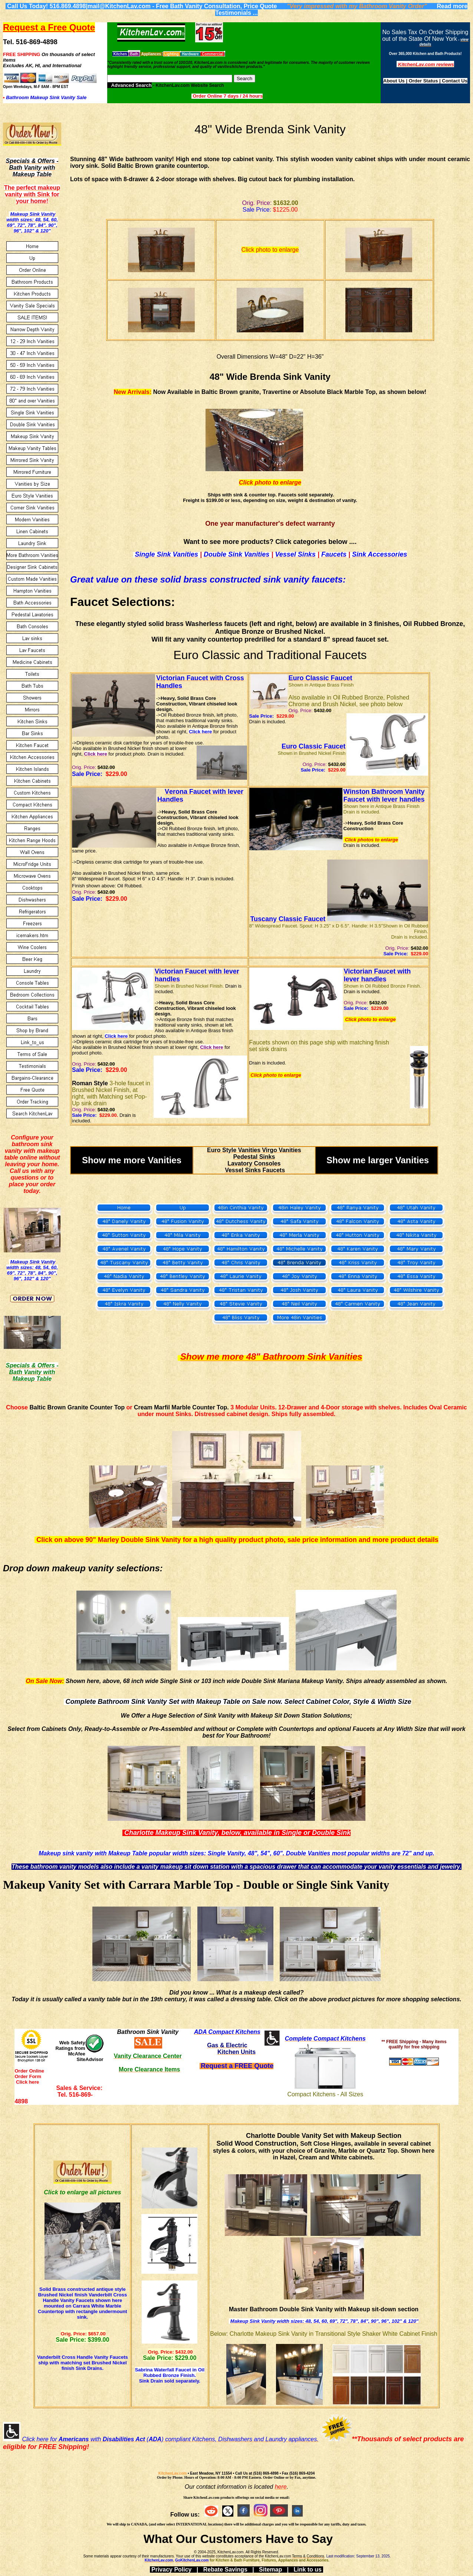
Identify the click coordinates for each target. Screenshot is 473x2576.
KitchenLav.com (172, 2473)
